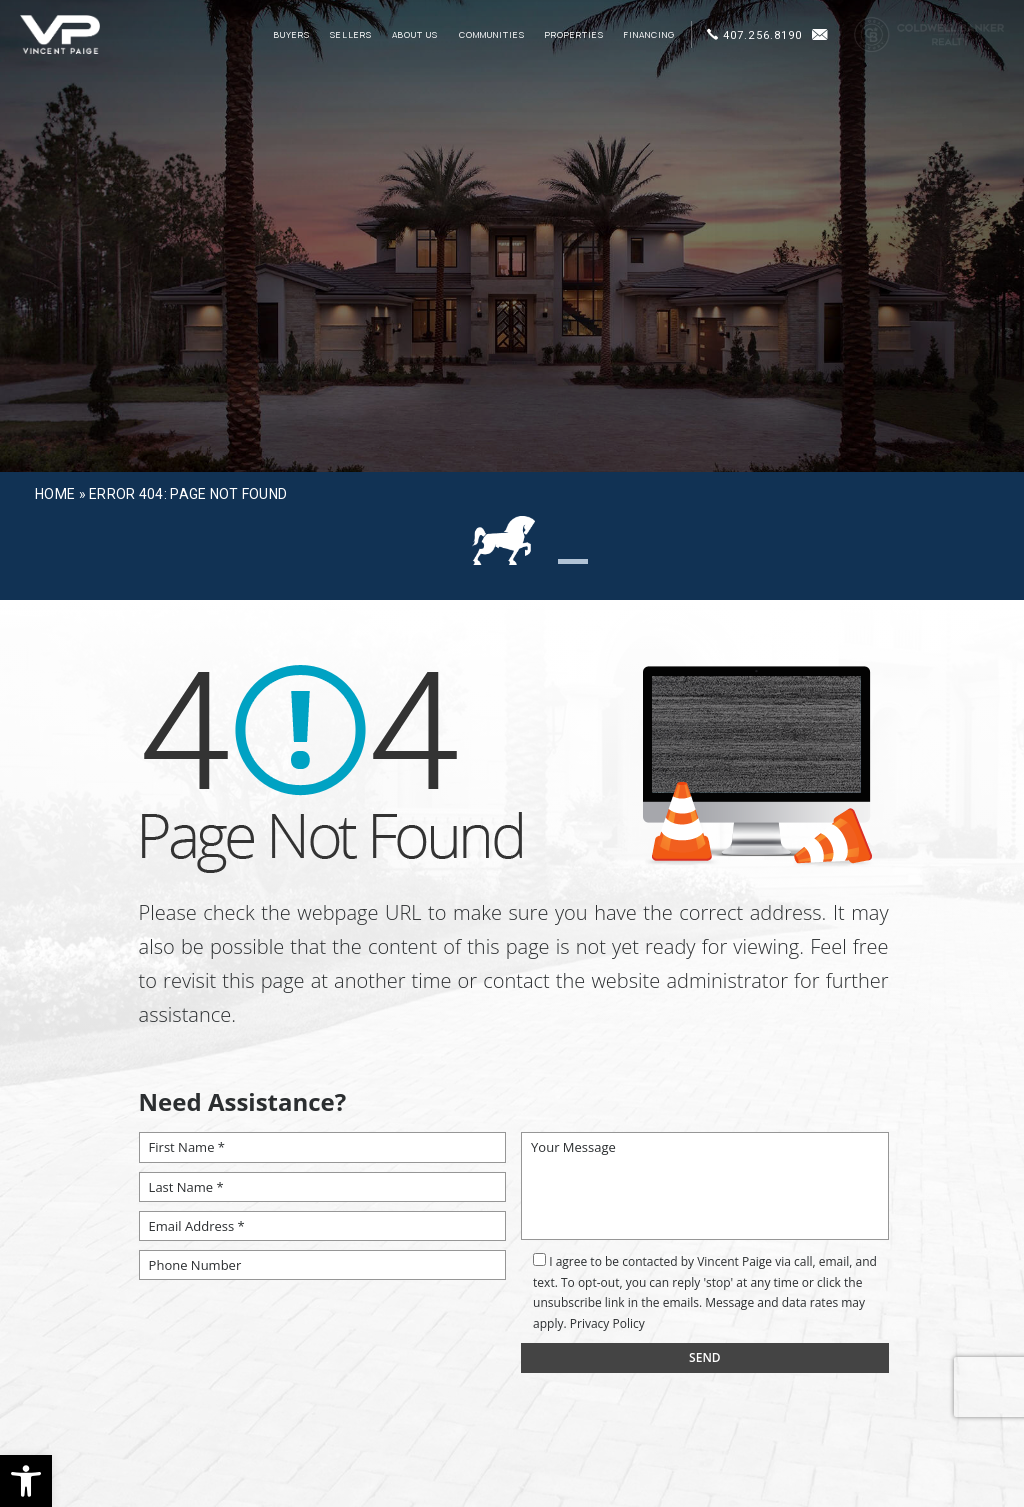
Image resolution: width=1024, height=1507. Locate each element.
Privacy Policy (607, 1323)
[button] (26, 1481)
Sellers (351, 35)
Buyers (292, 35)
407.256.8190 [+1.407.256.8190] (754, 35)
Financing (649, 35)
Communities (492, 35)
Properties (574, 35)
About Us (415, 35)
